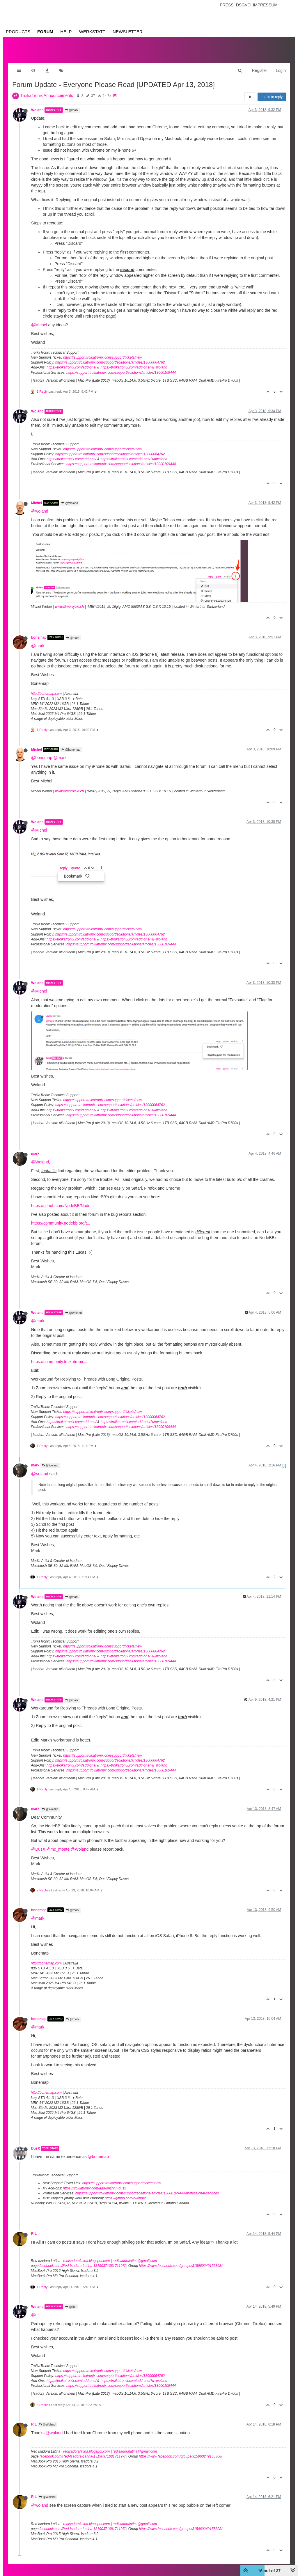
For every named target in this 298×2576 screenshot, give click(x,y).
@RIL (71, 2301)
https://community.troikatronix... (59, 1355)
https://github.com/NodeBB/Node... (62, 1199)
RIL (34, 2228)
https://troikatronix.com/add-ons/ (71, 361)
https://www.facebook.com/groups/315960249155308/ (180, 2260)
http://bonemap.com (46, 688)
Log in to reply (272, 91)
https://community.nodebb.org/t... (60, 1217)
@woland (39, 505)
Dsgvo (243, 5)
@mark (71, 104)
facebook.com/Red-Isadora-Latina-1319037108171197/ (82, 2260)
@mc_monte (58, 1843)
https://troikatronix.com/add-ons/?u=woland (133, 361)
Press (226, 5)
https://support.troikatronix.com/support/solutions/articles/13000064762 (110, 357)
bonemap (39, 632)
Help (66, 31)
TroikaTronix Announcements (46, 89)
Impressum (265, 5)
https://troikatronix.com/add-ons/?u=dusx (94, 2182)
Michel (36, 497)
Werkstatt (92, 31)
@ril (34, 2309)
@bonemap (70, 743)
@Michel (39, 319)
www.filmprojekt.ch (69, 601)
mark (35, 1148)
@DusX (38, 1843)
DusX (35, 2143)
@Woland (69, 497)
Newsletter (128, 31)
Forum (45, 31)
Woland (37, 104)
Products (18, 31)
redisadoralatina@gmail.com (135, 2255)
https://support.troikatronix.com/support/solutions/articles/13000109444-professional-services (147, 2187)
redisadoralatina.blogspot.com (86, 2255)
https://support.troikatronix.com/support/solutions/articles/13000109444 (121, 367)
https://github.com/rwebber (125, 2192)
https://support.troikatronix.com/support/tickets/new (102, 352)
